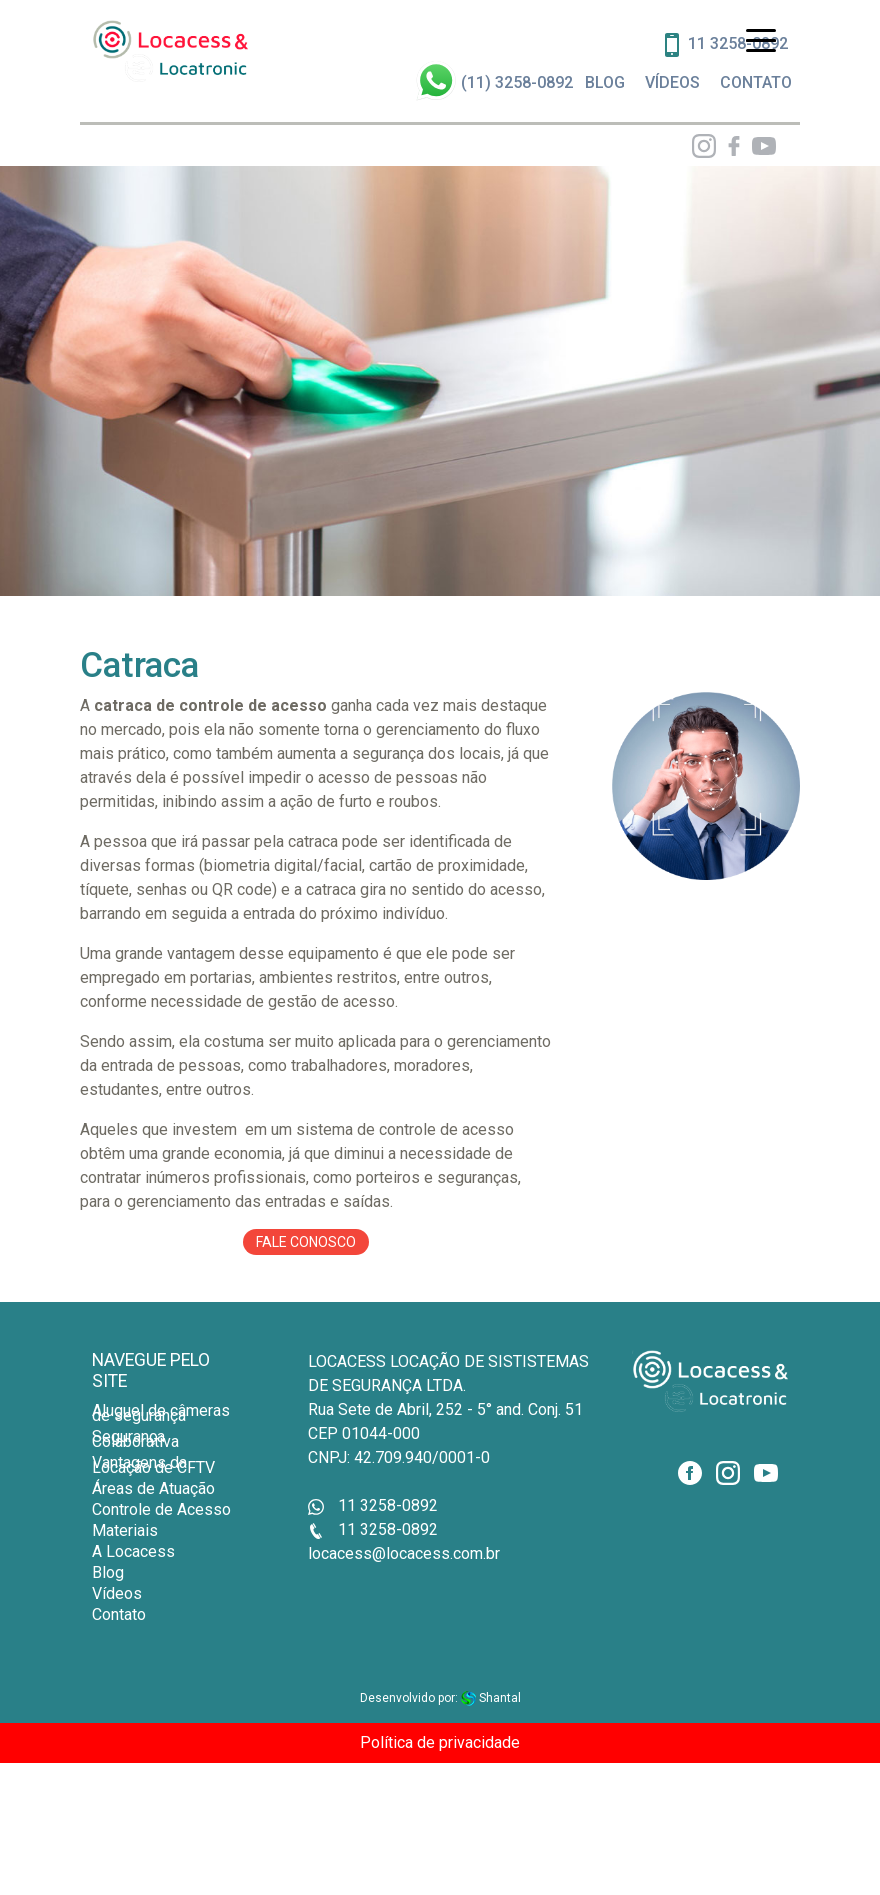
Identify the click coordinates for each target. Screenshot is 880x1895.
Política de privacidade (440, 1742)
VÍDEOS (672, 82)
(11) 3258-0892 (517, 82)
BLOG (605, 82)
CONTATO (756, 82)
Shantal (491, 1698)
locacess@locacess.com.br (404, 1553)
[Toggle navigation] (761, 39)
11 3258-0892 (373, 1505)
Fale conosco (306, 1242)
